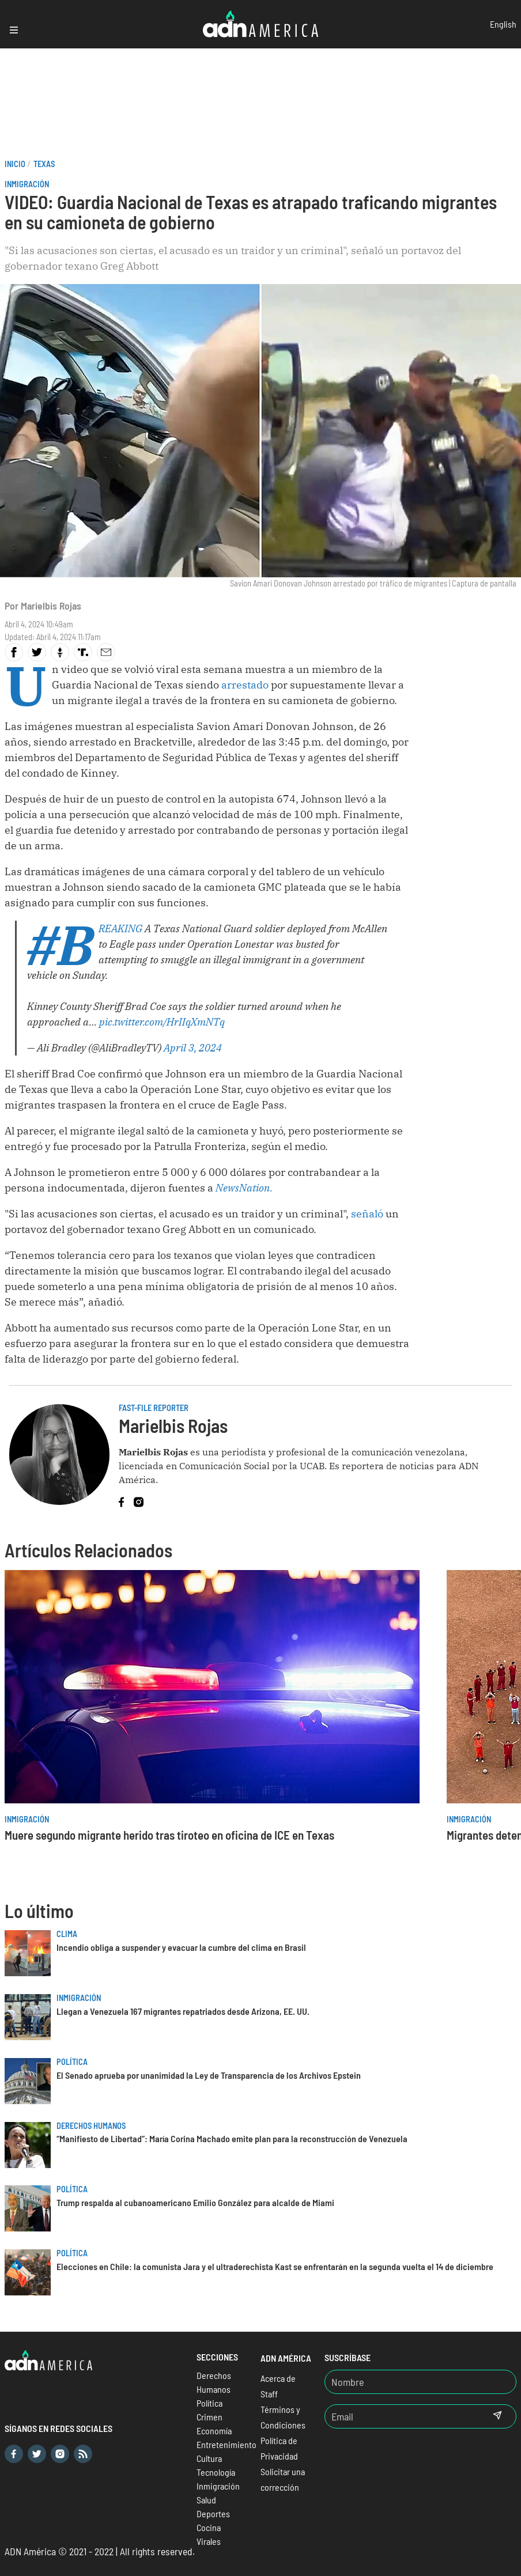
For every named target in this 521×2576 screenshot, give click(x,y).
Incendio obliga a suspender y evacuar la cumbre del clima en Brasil (181, 1947)
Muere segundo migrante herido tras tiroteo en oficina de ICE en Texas (169, 1835)
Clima (66, 1934)
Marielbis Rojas (51, 605)
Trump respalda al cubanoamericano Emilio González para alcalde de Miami (195, 2202)
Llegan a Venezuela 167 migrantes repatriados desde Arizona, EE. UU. (182, 2011)
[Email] (402, 2416)
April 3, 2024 (193, 1047)
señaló (368, 1213)
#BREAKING (120, 928)
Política (72, 2062)
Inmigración (27, 184)
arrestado (246, 684)
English (503, 23)
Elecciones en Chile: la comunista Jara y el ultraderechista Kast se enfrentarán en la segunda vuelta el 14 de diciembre (274, 2266)
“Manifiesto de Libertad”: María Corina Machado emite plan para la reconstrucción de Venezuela (231, 2138)
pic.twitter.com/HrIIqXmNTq (162, 1021)
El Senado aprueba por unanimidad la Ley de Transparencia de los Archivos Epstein (208, 2075)
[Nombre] (420, 2381)
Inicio (15, 164)
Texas (44, 164)
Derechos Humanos (91, 2126)
